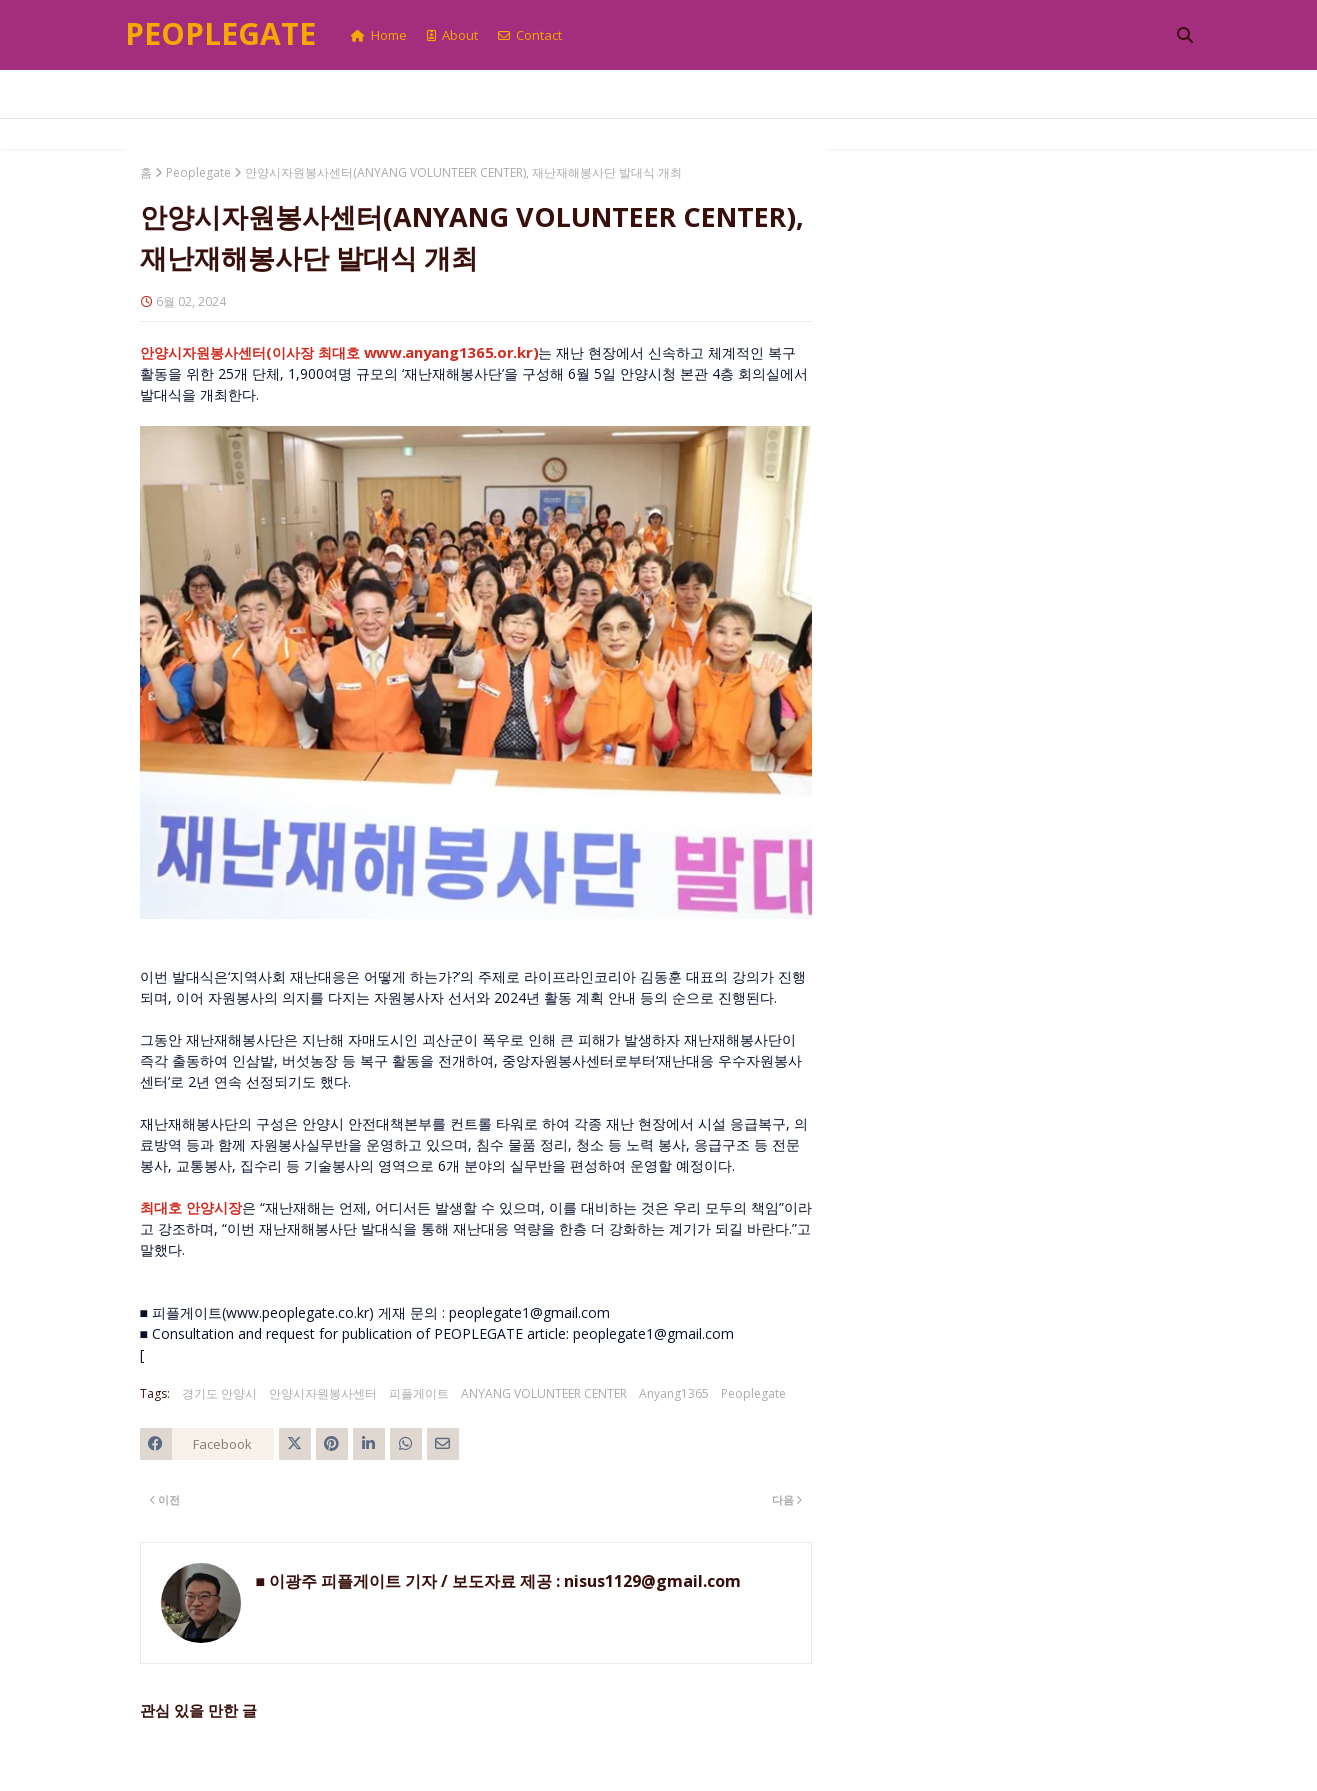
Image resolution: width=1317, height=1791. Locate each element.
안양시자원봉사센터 (323, 1393)
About (452, 35)
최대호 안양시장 (191, 1207)
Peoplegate (220, 33)
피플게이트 (419, 1393)
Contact (530, 35)
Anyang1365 (674, 1393)
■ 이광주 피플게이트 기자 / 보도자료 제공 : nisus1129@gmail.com (499, 1581)
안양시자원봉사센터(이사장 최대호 (339, 352)
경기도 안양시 (219, 1393)
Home (379, 35)
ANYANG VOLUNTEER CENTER (544, 1393)
